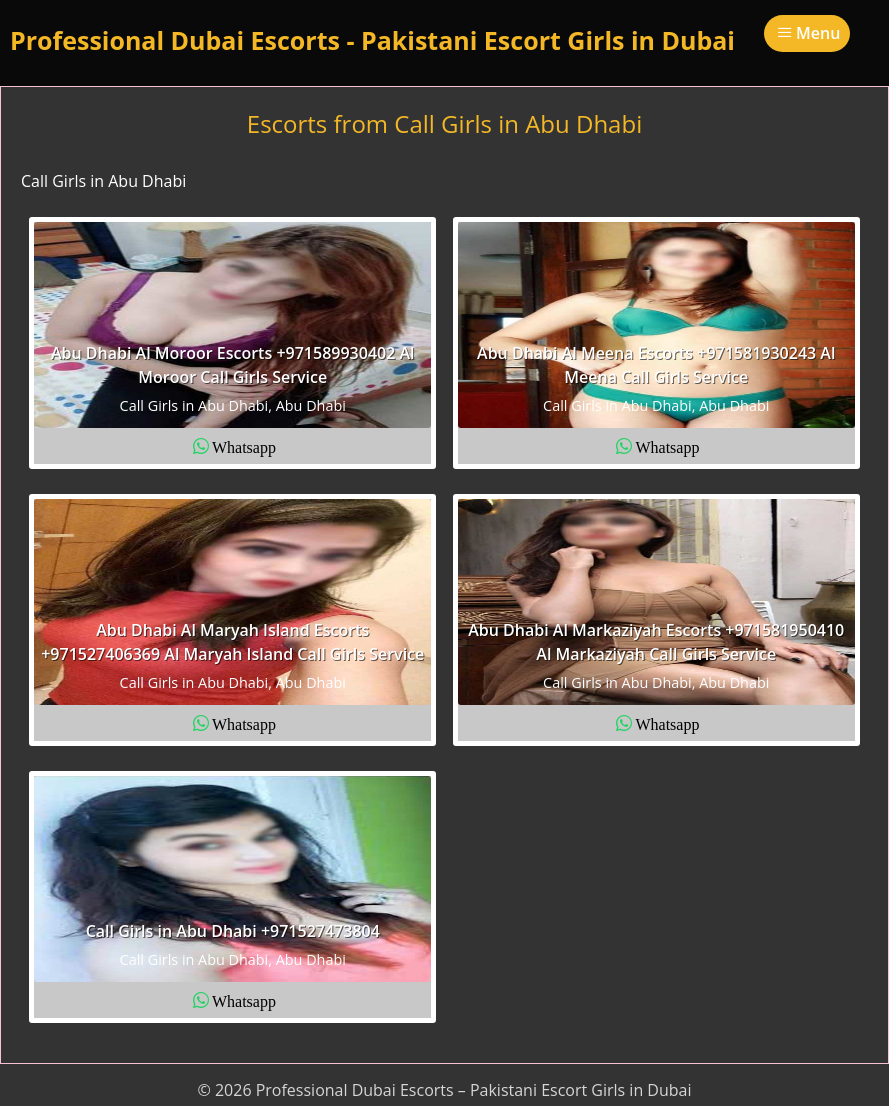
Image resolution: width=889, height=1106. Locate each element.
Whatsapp (244, 446)
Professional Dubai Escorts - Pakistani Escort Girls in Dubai (372, 40)
